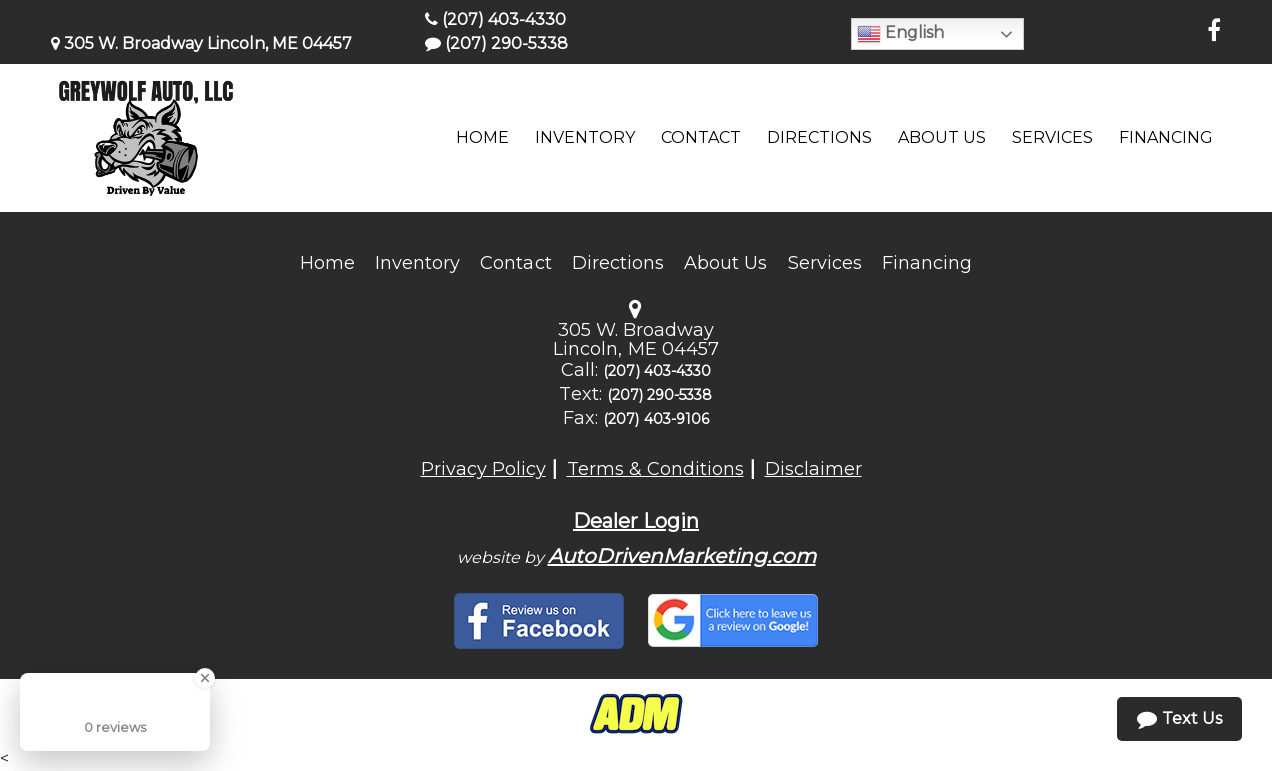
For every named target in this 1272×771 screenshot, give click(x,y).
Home (327, 263)
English (900, 34)
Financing (927, 263)
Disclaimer (813, 469)
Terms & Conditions (655, 469)
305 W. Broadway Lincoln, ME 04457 (201, 43)
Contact (515, 263)
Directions (618, 263)
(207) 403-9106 (656, 419)
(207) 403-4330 (495, 19)
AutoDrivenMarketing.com (682, 556)
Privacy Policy (483, 469)
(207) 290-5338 (496, 43)
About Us (725, 263)
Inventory (417, 263)
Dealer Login (636, 521)
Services (825, 263)
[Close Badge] (205, 678)
